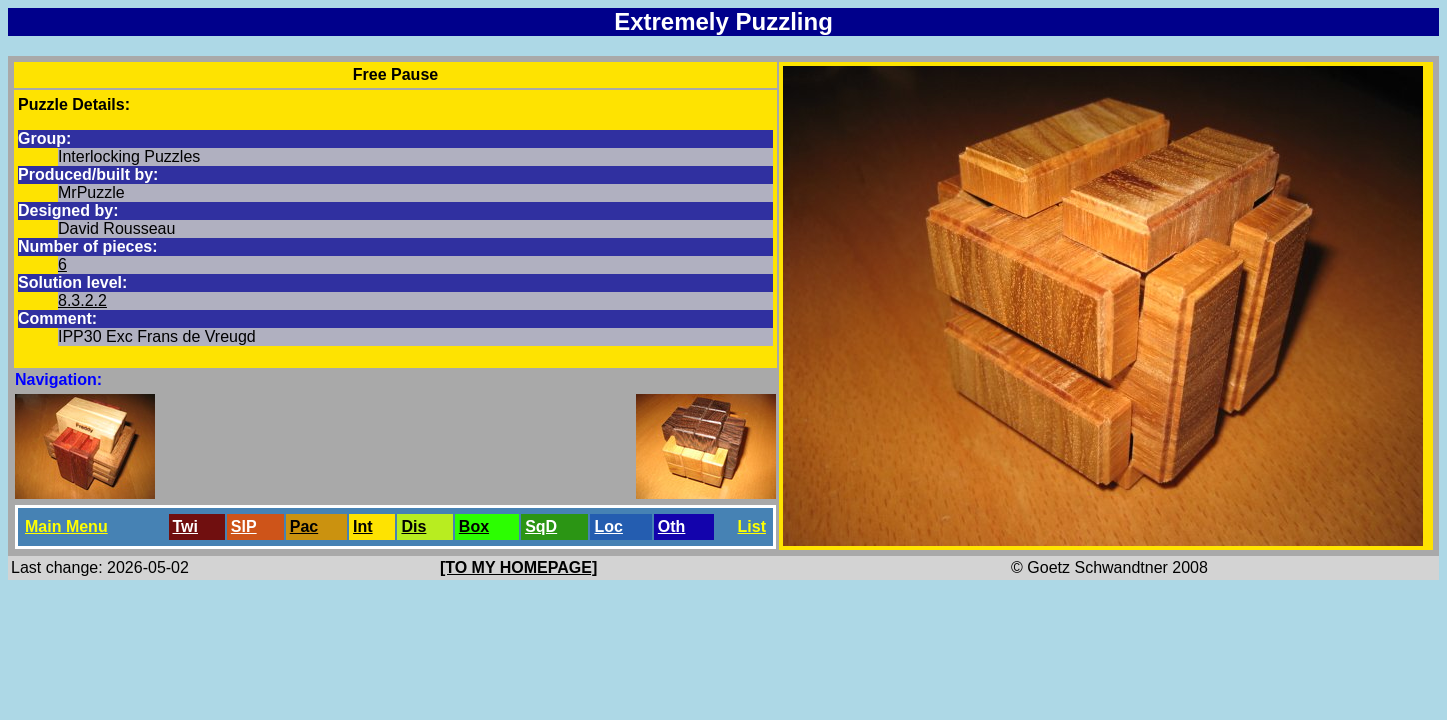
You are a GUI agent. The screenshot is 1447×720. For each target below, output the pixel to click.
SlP (244, 526)
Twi (185, 526)
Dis (413, 526)
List (752, 526)
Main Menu (66, 526)
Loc (608, 526)
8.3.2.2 (82, 300)
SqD (541, 526)
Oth (672, 526)
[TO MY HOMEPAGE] (518, 567)
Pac (304, 526)
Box (474, 526)
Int (363, 526)
